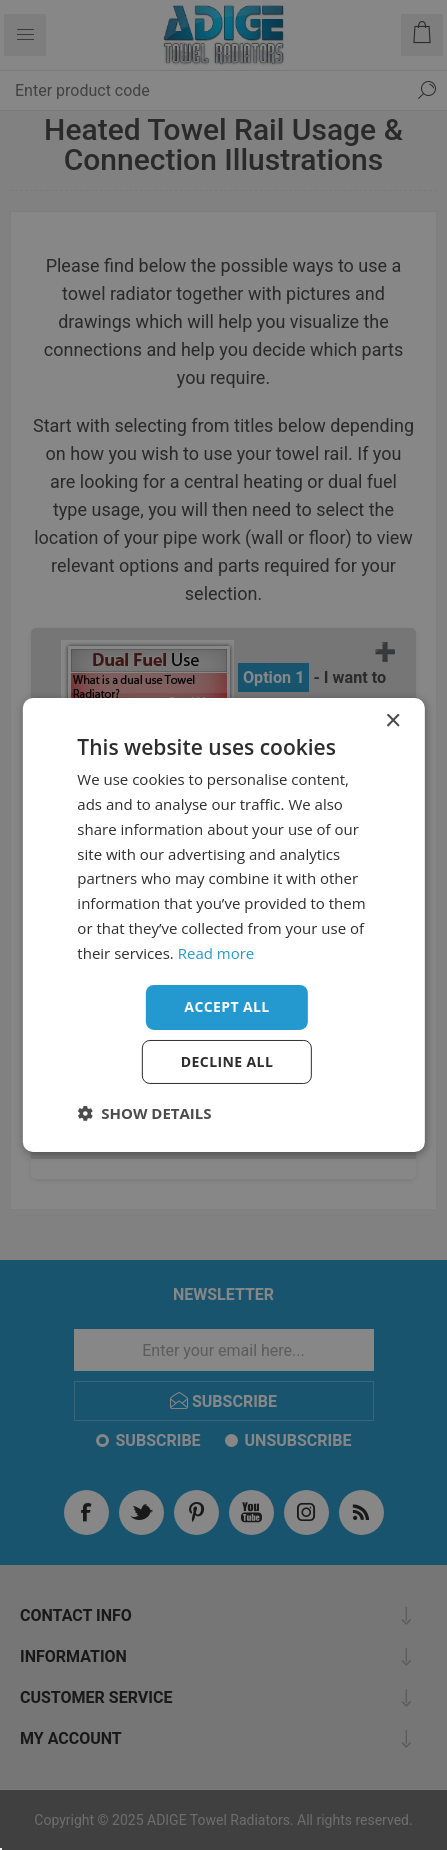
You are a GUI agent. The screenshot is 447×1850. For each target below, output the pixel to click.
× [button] (392, 721)
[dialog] (223, 925)
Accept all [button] (226, 1006)
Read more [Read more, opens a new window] (216, 953)
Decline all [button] (227, 1061)
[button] (144, 1113)
